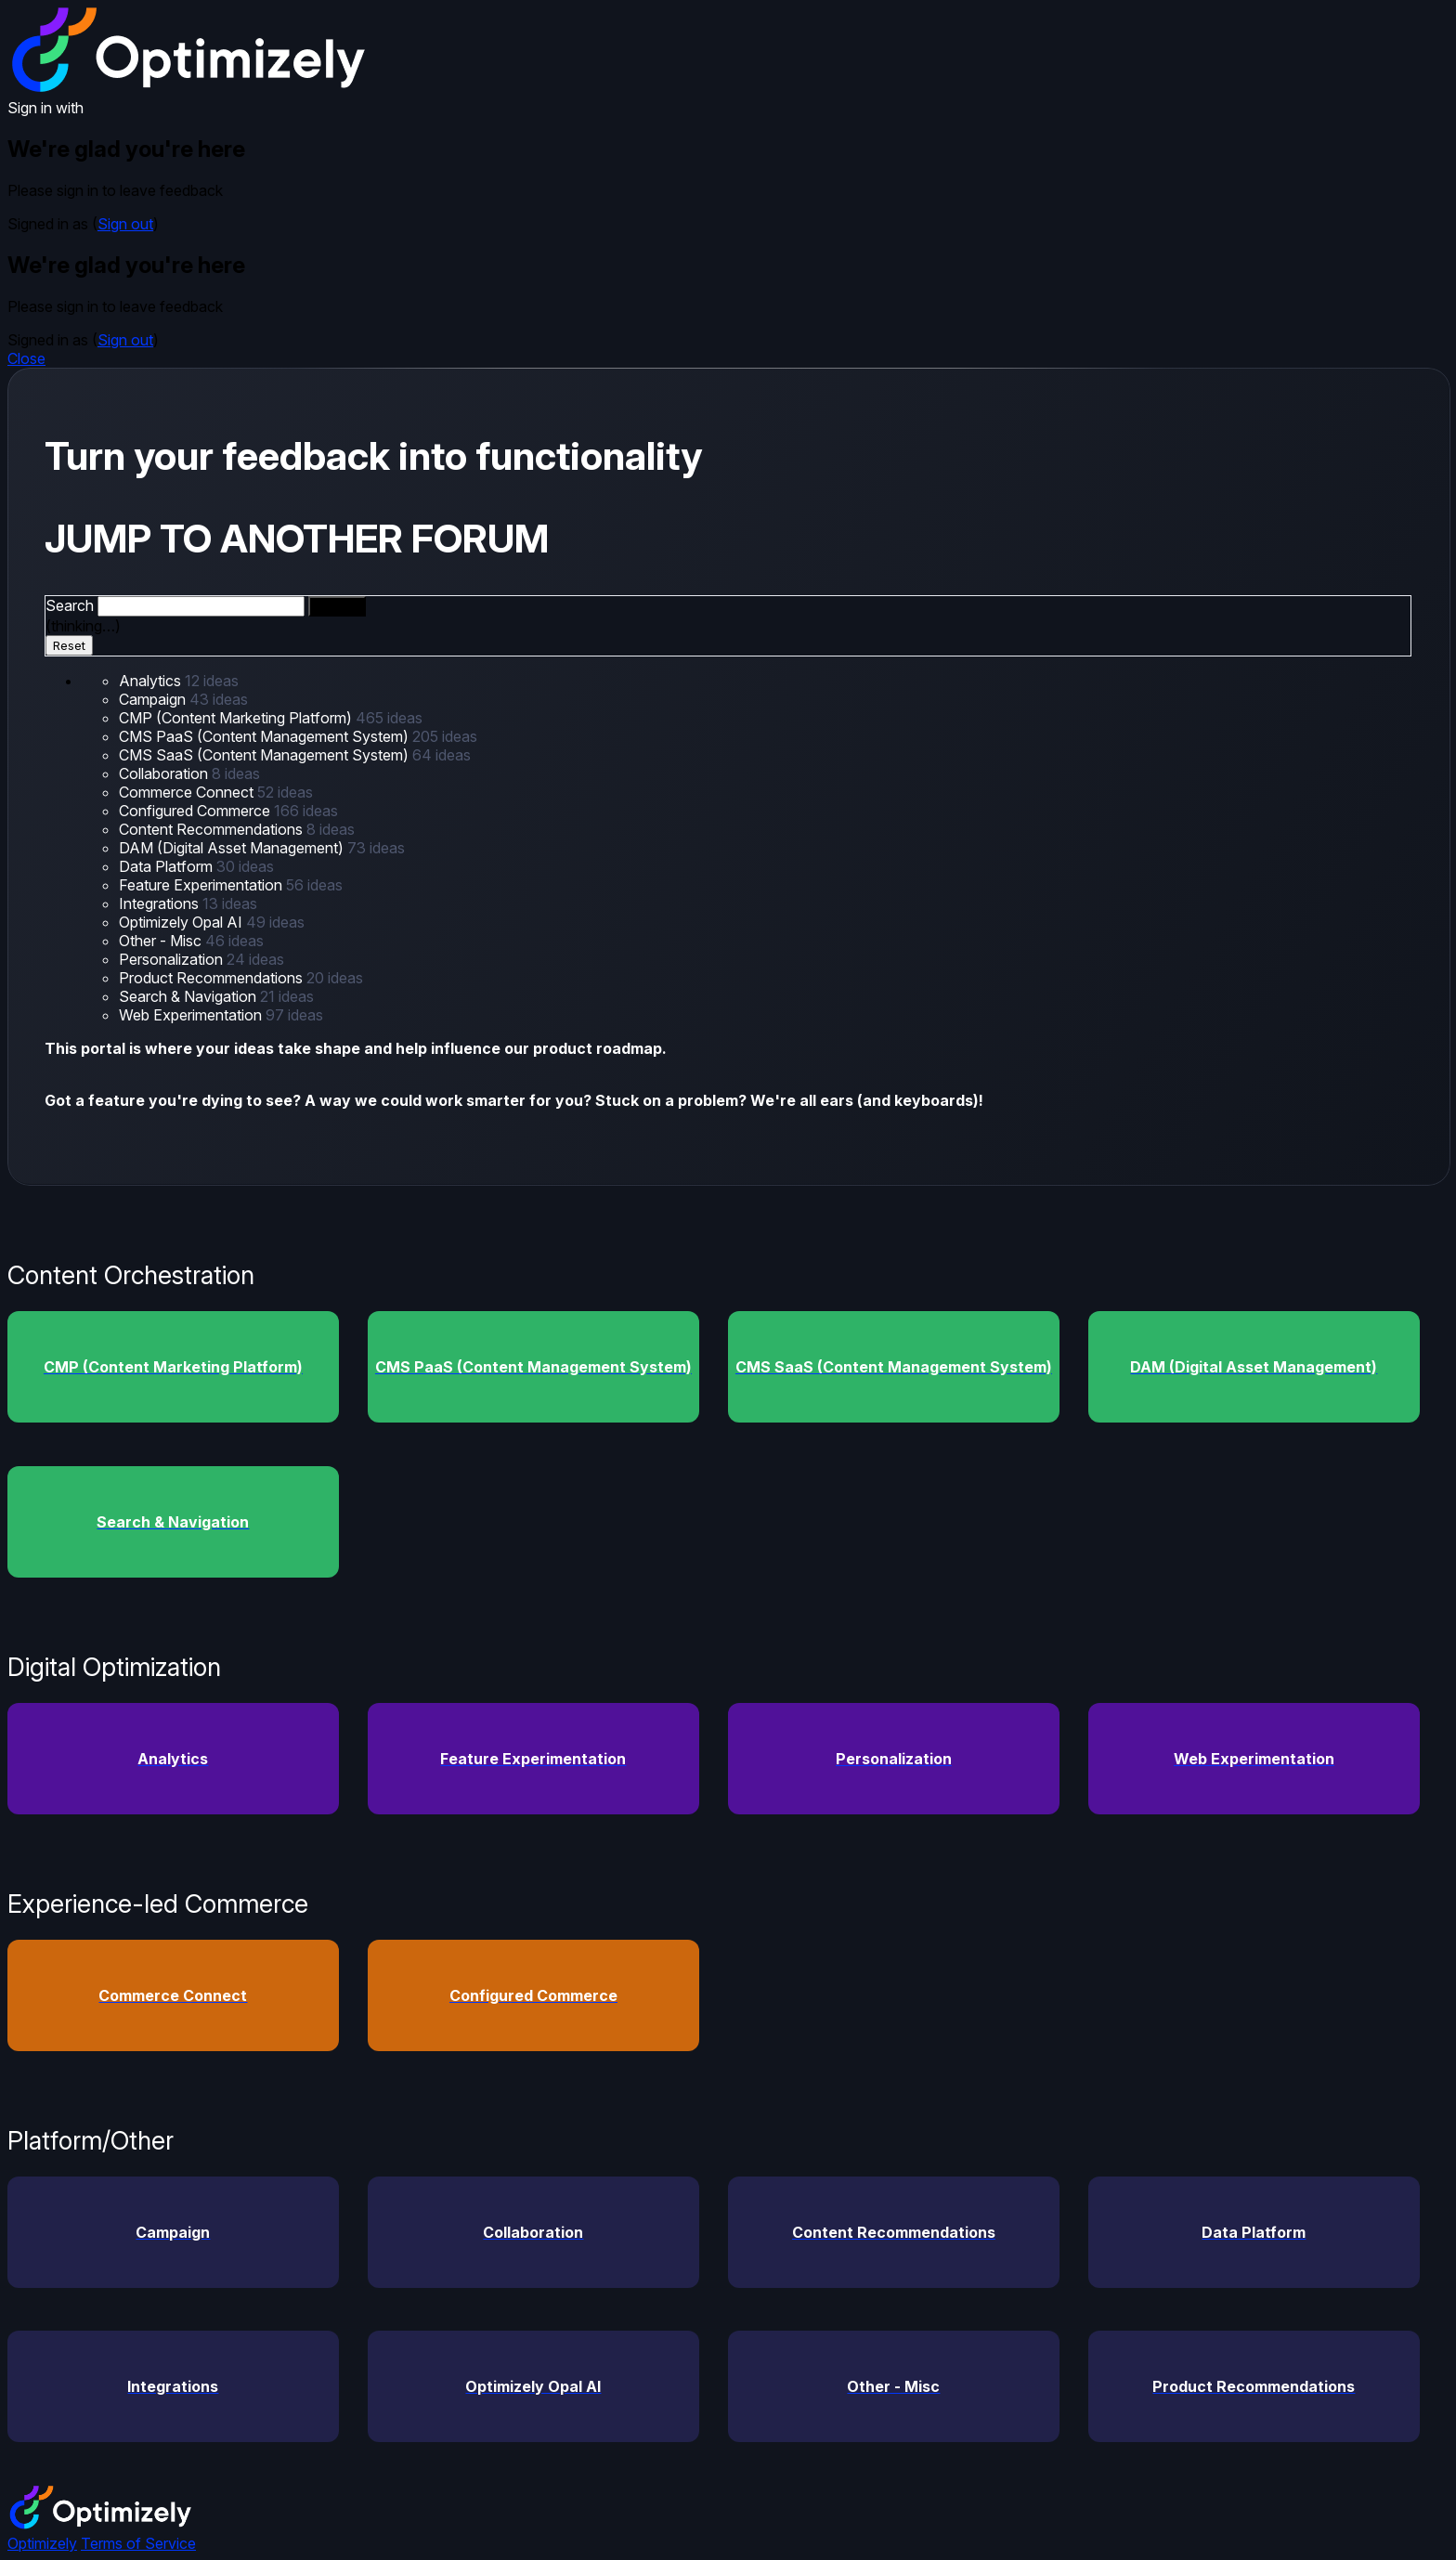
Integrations (160, 903)
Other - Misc (162, 940)
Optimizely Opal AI (182, 922)
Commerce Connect (188, 792)
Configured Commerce (196, 810)
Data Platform (167, 866)
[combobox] (201, 606)
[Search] (337, 606)
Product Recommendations (212, 977)
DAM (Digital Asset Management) (233, 847)
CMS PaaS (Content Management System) (265, 736)
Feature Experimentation (202, 885)
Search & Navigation (189, 996)
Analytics (152, 680)
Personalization (173, 959)
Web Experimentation (192, 1015)
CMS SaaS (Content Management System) (265, 755)
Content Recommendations (212, 829)
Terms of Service (138, 2543)
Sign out (125, 223)
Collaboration (165, 773)
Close (26, 358)
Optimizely (42, 2543)
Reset (69, 645)
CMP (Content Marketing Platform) (237, 717)
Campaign (154, 699)
